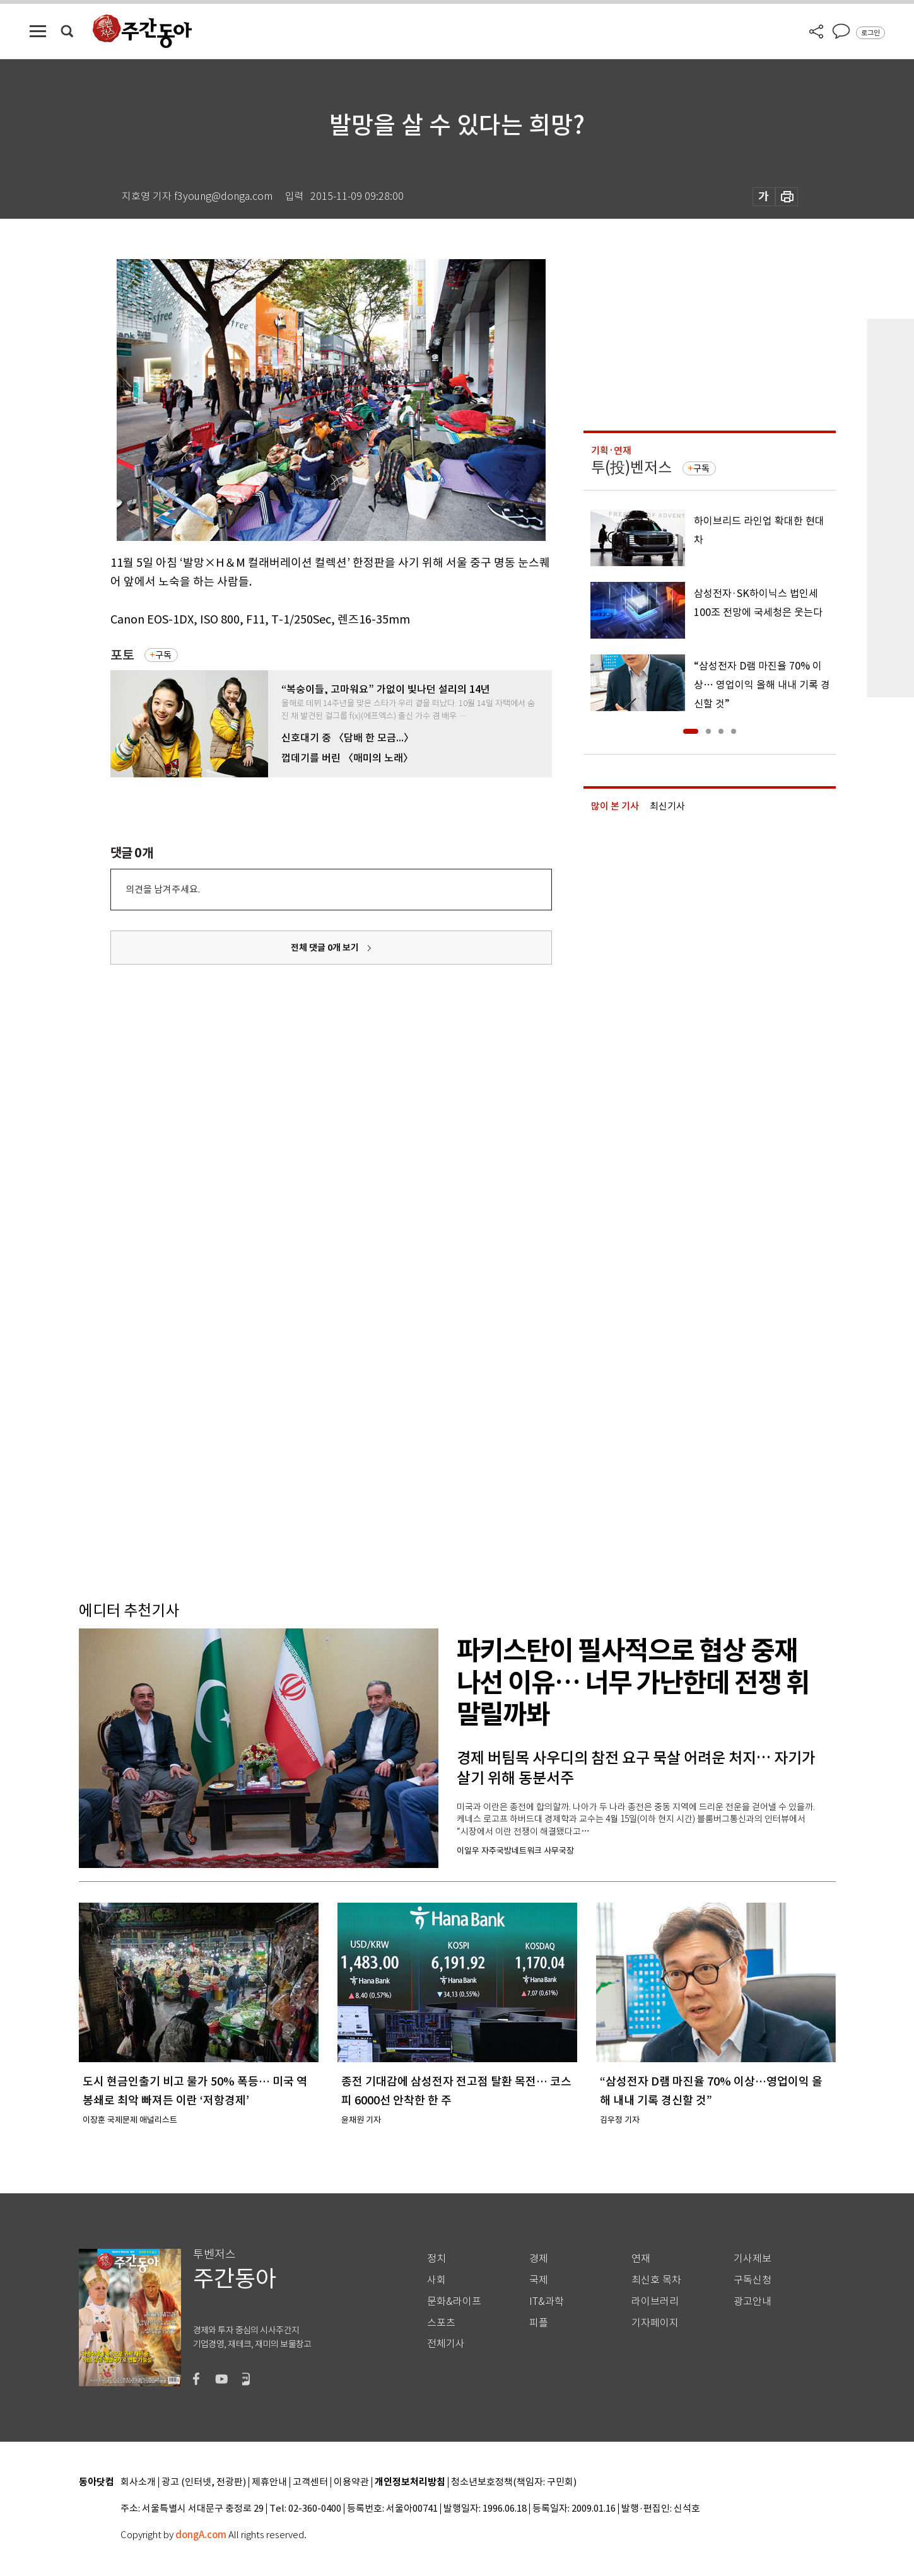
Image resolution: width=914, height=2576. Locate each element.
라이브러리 (655, 2301)
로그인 (870, 32)
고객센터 (310, 2482)
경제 (538, 2259)
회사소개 (138, 2482)
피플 (538, 2323)
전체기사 (446, 2344)
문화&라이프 (454, 2301)
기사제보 (752, 2259)
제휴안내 (269, 2482)
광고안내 (752, 2301)
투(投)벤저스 (631, 467)
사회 (436, 2280)
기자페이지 (655, 2323)
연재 (640, 2259)
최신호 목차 (656, 2280)
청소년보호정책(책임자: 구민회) (514, 2482)
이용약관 (351, 2482)
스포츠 (441, 2323)
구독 (163, 655)
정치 (436, 2259)
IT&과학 (546, 2301)
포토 (122, 655)
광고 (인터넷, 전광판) (203, 2482)
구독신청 (752, 2280)
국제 (538, 2280)
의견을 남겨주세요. (163, 889)
